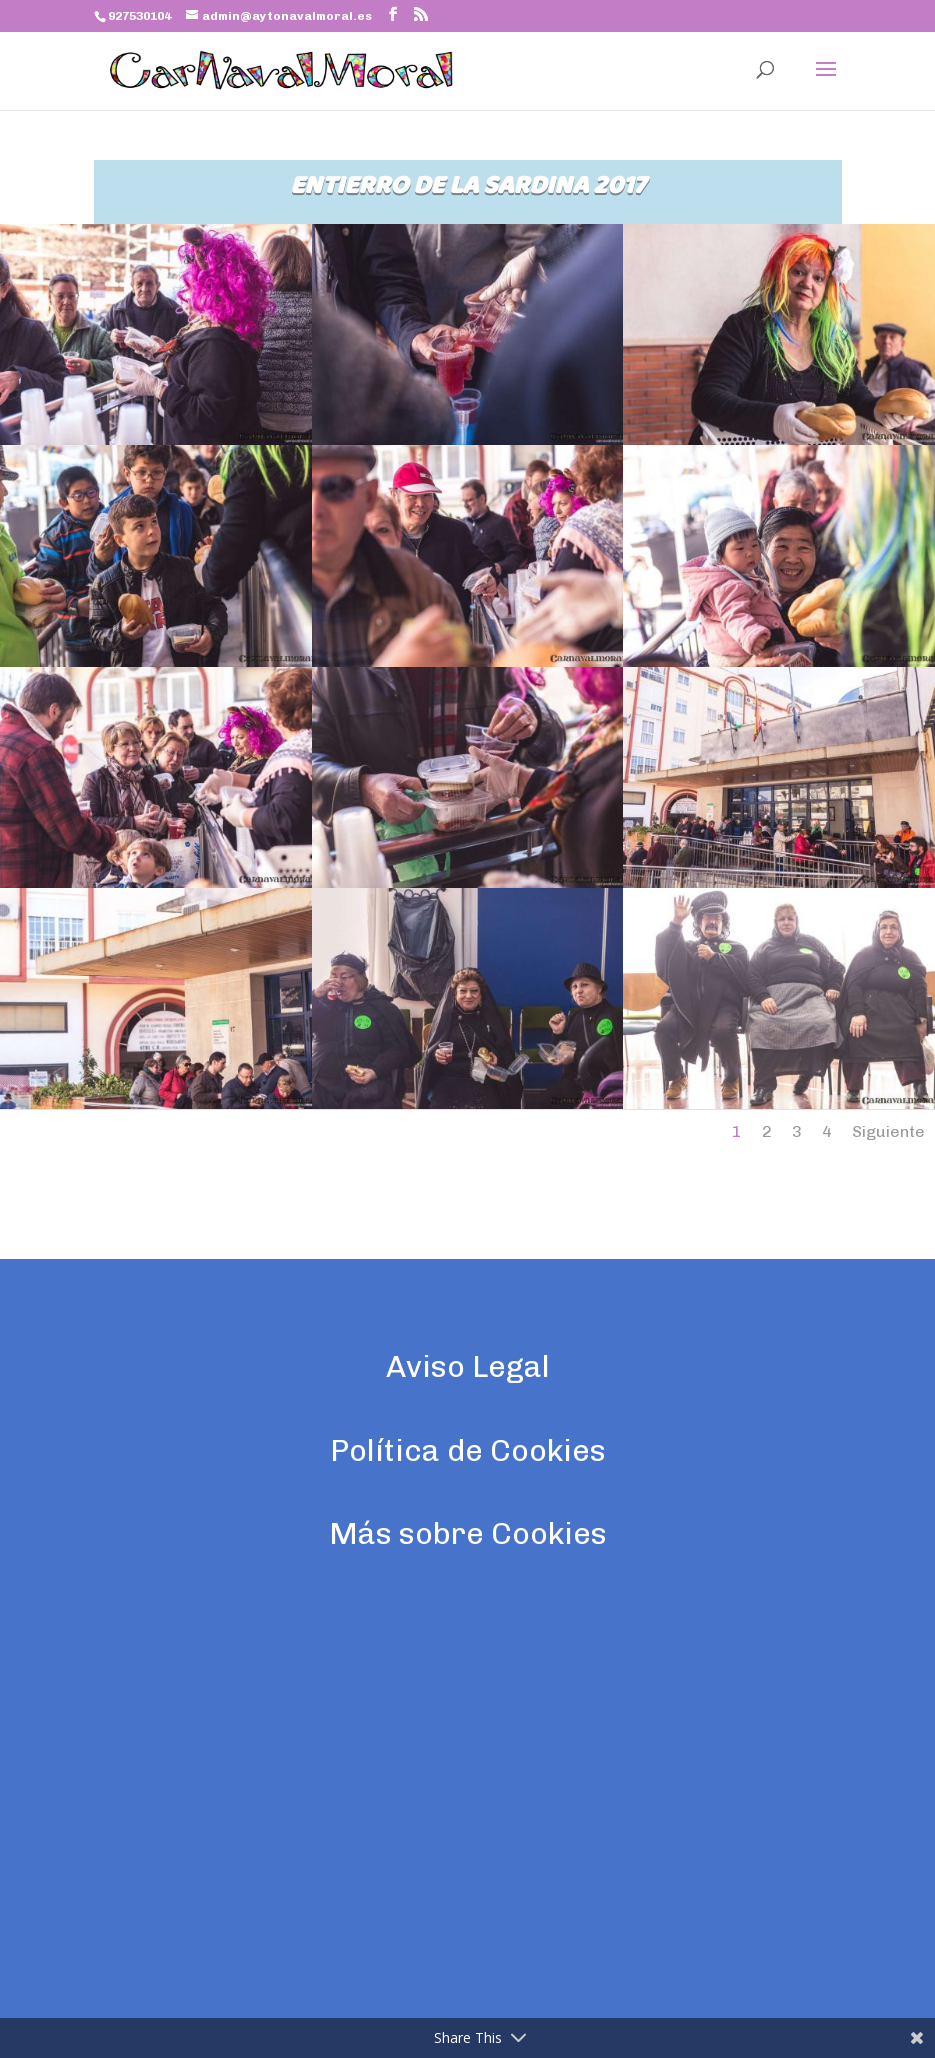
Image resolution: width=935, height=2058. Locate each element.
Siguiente (888, 1131)
